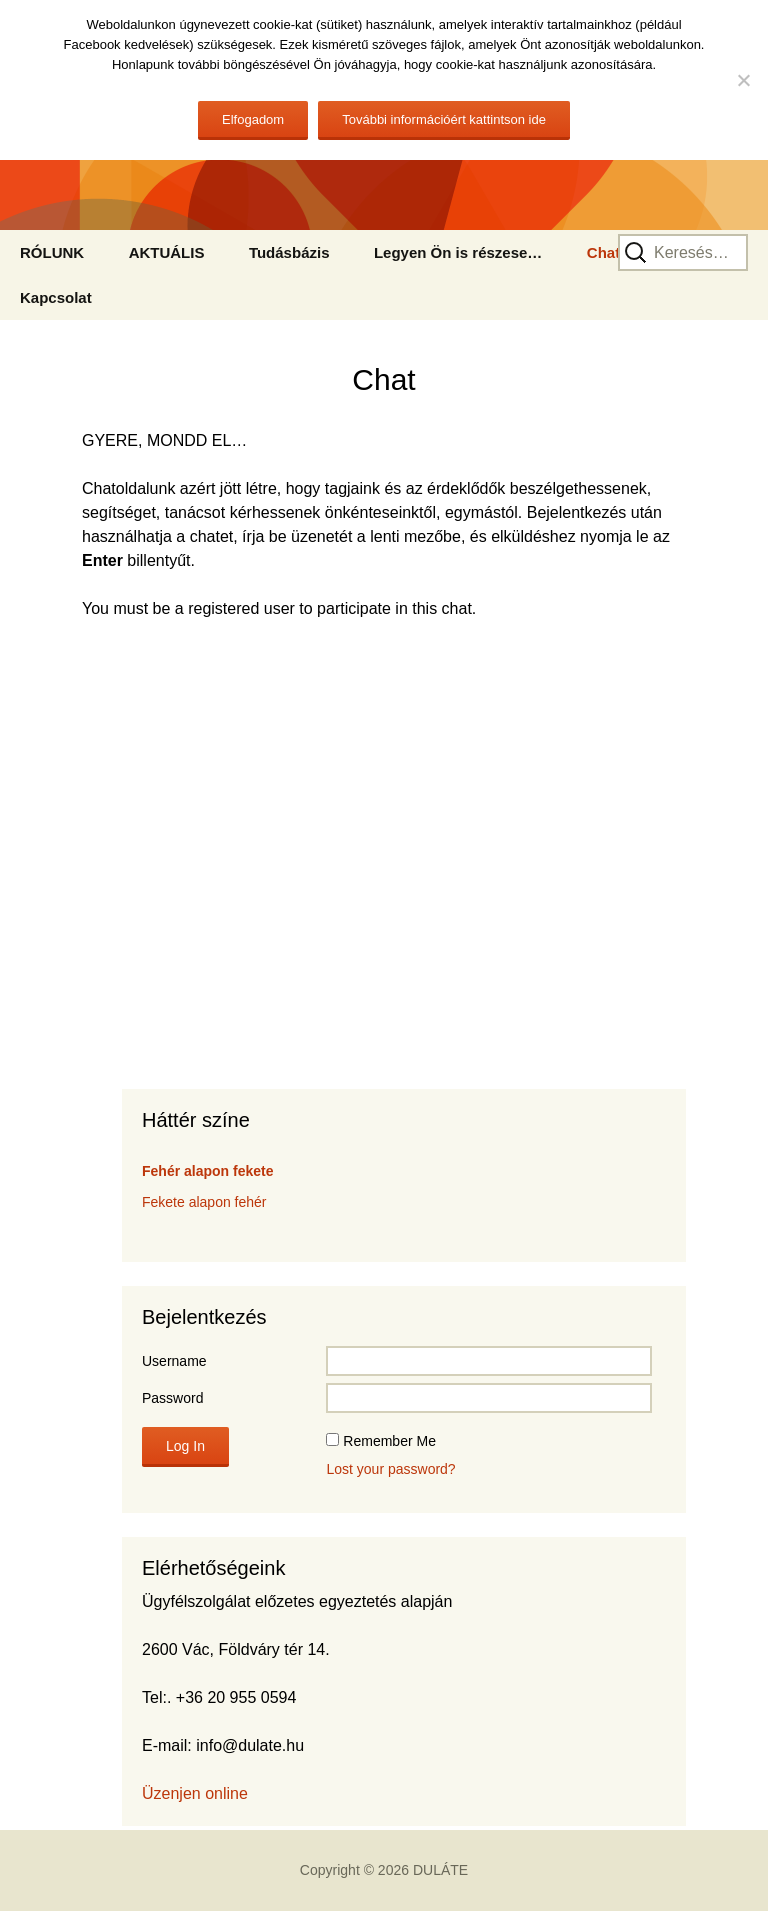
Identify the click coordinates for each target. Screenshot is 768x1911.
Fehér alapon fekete (208, 1171)
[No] (743, 80)
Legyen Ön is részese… (458, 252)
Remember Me (389, 1441)
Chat (603, 252)
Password (172, 1398)
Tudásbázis (289, 252)
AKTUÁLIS (167, 252)
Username (174, 1361)
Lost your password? (390, 1469)
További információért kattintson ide (444, 119)
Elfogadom (253, 119)
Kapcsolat (56, 297)
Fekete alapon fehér (204, 1202)
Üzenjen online (195, 1793)
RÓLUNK (52, 252)
